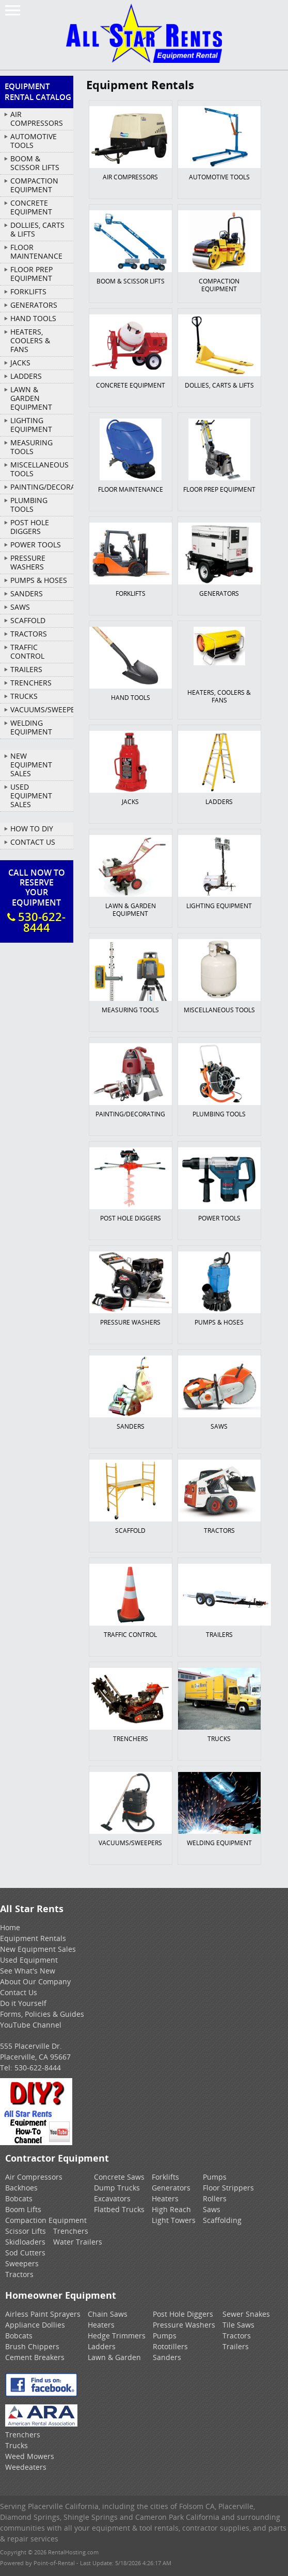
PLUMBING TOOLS (28, 504)
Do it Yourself (23, 2003)
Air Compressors (33, 2177)
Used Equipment (29, 1960)
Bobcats (19, 2198)
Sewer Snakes (246, 2314)
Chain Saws (107, 2314)
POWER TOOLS (35, 544)
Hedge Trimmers (117, 2335)
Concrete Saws (119, 2177)
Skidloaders (25, 2242)
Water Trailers (77, 2242)
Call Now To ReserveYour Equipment (36, 901)
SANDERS (26, 593)
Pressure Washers (184, 2325)
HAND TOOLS (33, 318)
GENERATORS (33, 305)
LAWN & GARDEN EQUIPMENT (31, 398)
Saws (211, 2209)
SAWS (20, 607)
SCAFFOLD (27, 620)
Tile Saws (238, 2325)
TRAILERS (26, 669)
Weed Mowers (29, 2456)
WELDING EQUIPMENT (31, 727)
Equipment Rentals (33, 1938)
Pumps (215, 2177)
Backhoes (21, 2188)
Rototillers (170, 2346)
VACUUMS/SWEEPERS (41, 709)
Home (10, 1927)
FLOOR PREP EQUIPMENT (31, 273)
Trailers (235, 2346)
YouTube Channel (30, 2025)
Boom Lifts (23, 2209)
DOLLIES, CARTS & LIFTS (37, 229)
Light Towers (174, 2220)
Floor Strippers (228, 2188)
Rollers (215, 2198)
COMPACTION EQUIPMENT (34, 185)
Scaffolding (222, 2220)
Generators (171, 2188)
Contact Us (32, 842)
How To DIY (31, 828)
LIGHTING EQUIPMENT (31, 424)
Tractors (19, 2274)
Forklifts (165, 2177)
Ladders (102, 2346)
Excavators (112, 2198)
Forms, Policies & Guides (42, 2014)
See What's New (27, 1971)
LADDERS (26, 376)
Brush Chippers (32, 2346)
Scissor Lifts (25, 2231)
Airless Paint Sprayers (43, 2314)
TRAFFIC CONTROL (27, 651)
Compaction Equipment (46, 2220)
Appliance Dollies (35, 2325)
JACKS (20, 362)
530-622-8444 (37, 2067)
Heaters (165, 2198)
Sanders (167, 2357)
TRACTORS (28, 634)
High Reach (171, 2209)
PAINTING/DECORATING (41, 487)
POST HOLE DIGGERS (29, 526)
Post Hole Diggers (183, 2314)
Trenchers (70, 2231)
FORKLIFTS (28, 291)
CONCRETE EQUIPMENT (31, 207)
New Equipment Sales (31, 764)
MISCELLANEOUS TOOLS (39, 469)
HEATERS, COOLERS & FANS (30, 340)
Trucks (16, 2445)
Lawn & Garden (114, 2357)
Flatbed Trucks (119, 2209)
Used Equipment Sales (31, 795)
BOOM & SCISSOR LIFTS (34, 163)
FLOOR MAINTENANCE (36, 251)
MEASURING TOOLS (31, 447)
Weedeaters (25, 2467)
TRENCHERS (31, 683)
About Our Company (35, 1981)
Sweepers (22, 2263)
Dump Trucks (117, 2188)
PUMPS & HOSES (38, 580)
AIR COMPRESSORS (36, 118)
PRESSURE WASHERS (27, 562)
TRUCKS (24, 696)
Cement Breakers (35, 2357)
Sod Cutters (25, 2252)
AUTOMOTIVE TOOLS (33, 140)
